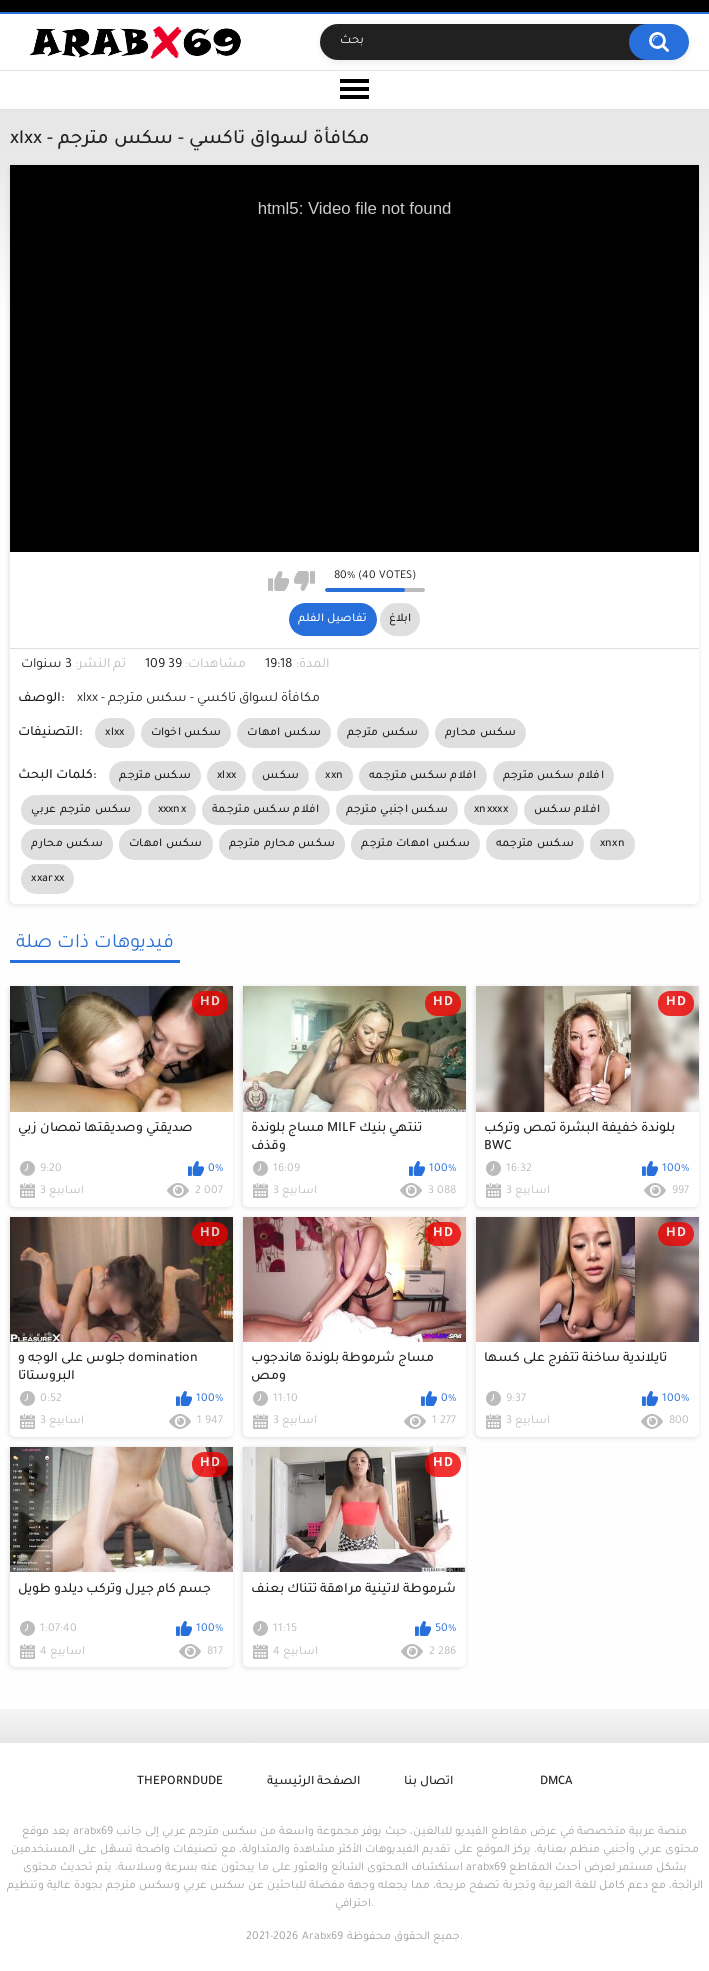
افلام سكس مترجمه (423, 776)
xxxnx (172, 810)
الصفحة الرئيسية (313, 1782)
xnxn (612, 844)
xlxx (114, 733)
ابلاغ (400, 619)
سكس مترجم (383, 733)
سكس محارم (481, 733)
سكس (280, 776)
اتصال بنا (428, 1782)
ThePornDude (180, 1782)
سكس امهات (284, 733)
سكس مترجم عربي (81, 810)
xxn (334, 776)
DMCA (556, 1782)
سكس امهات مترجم (415, 844)
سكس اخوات (186, 733)
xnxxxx (491, 810)
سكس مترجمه (535, 844)
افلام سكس (567, 810)
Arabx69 (322, 1937)
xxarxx (47, 879)
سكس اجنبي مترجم (397, 810)
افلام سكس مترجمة (266, 810)
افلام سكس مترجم (553, 776)
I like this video (278, 581)
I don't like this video (304, 581)
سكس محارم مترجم (282, 844)
